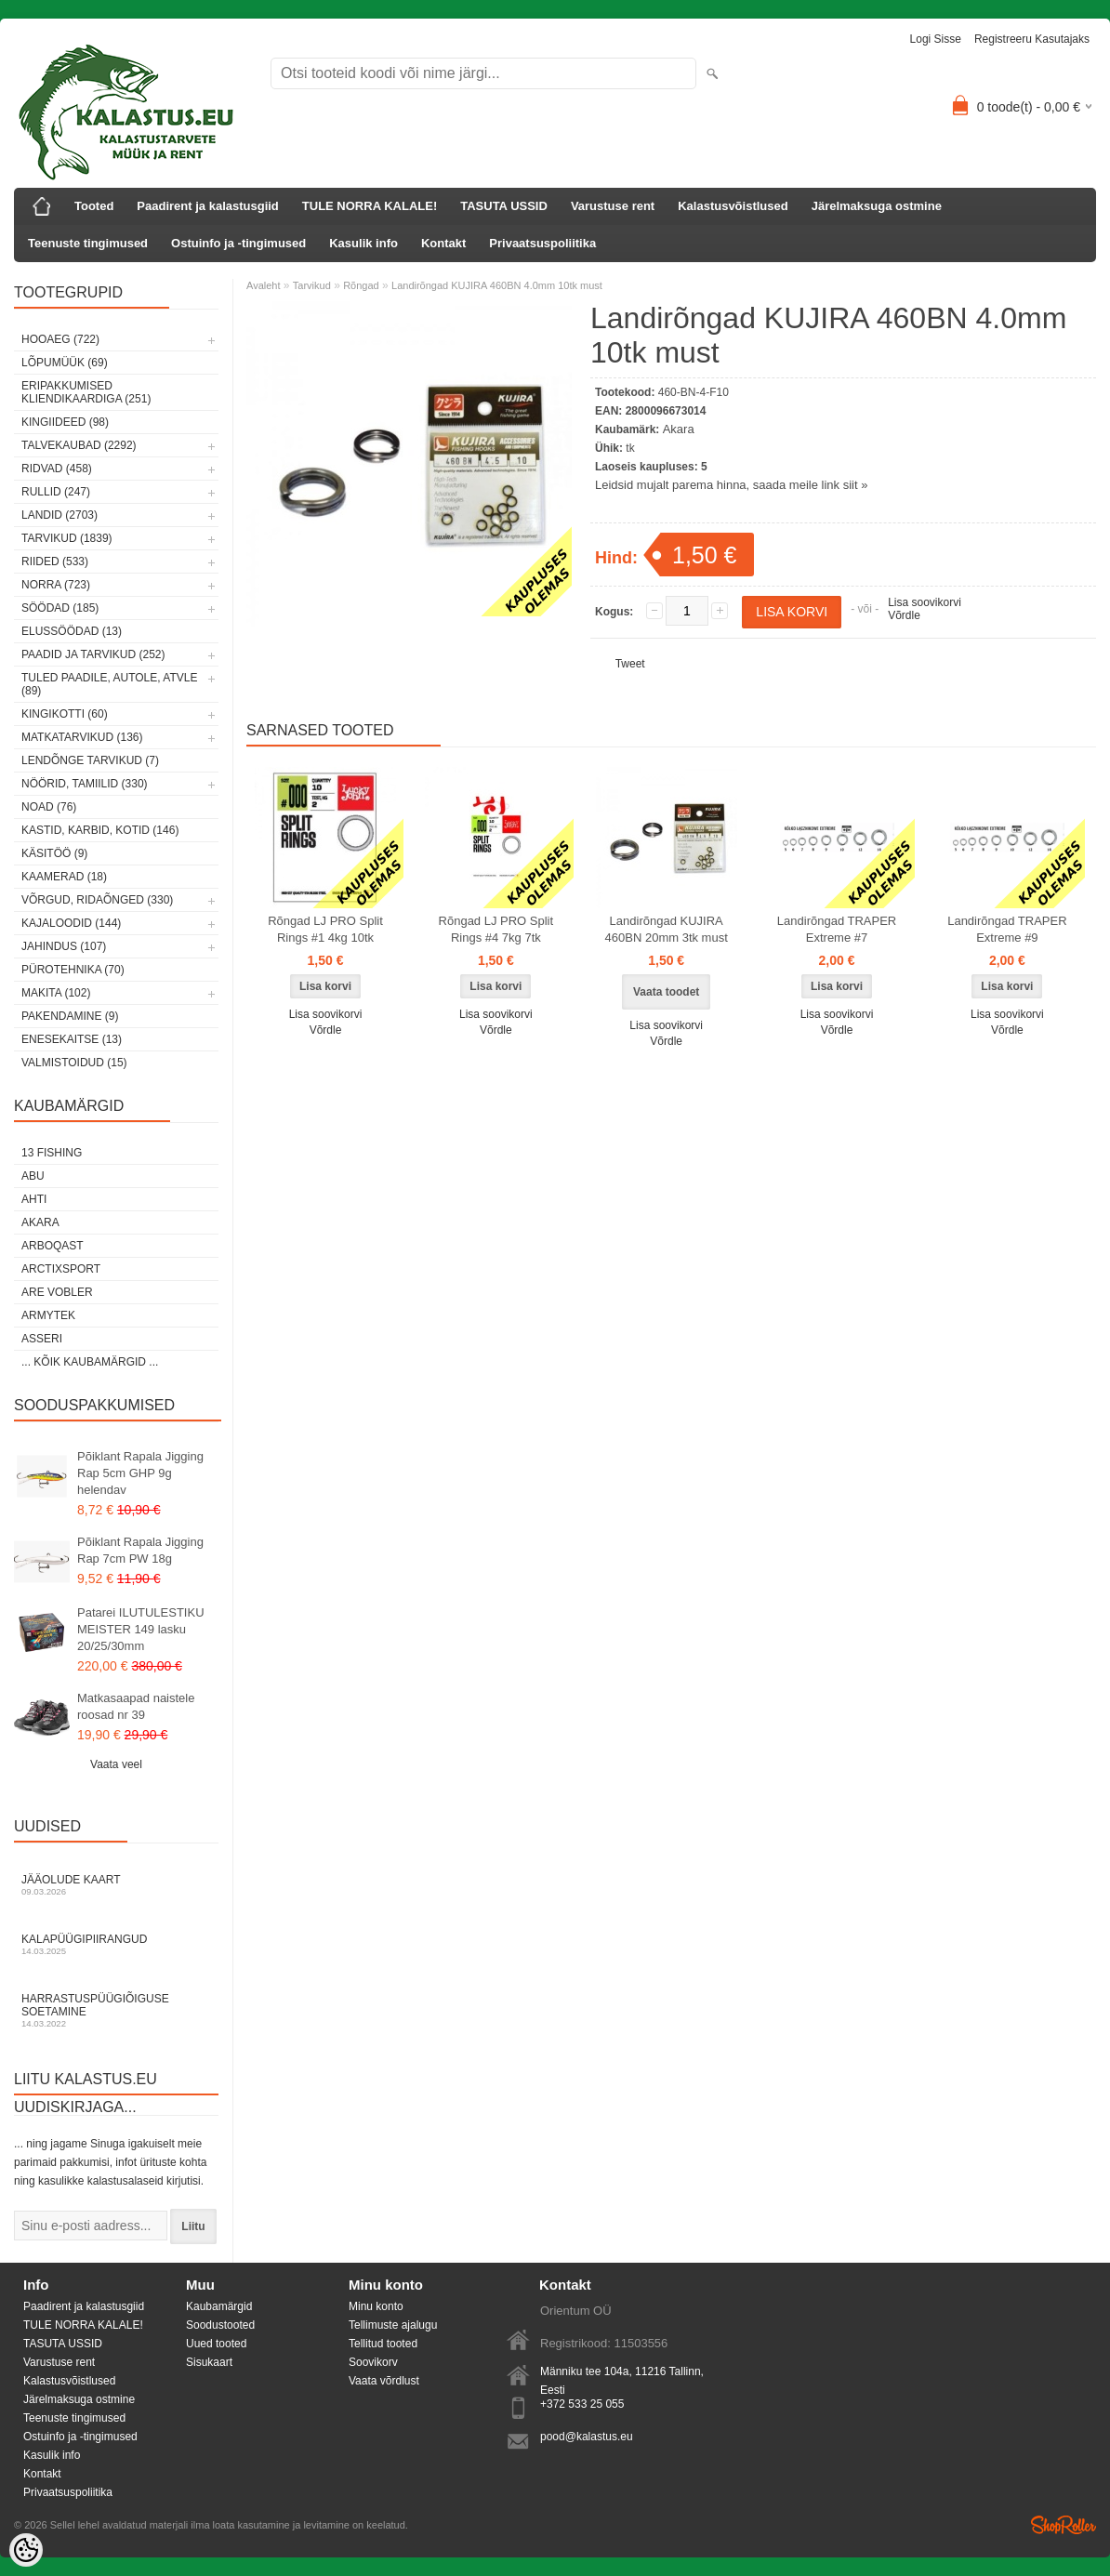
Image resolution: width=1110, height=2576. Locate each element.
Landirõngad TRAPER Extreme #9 (1006, 929)
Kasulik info (363, 243)
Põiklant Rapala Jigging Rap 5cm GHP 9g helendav (140, 1473)
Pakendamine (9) (69, 1016)
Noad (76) (48, 806)
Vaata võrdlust (384, 2380)
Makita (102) (55, 992)
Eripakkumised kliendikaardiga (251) (86, 392)
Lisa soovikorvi (924, 602)
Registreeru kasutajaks (1032, 39)
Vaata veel (116, 1764)
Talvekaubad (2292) (79, 445)
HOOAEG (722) (60, 339)
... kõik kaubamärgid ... (89, 1361)
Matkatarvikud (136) (81, 737)
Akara (40, 1222)
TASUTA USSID (504, 206)
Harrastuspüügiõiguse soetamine (116, 2010)
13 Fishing (51, 1152)
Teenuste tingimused (88, 243)
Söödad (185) (60, 607)
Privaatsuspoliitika (542, 243)
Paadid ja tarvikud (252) (93, 654)
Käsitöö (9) (54, 853)
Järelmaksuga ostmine (877, 206)
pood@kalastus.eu (586, 2436)
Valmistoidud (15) (74, 1062)
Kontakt (443, 243)
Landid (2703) (59, 515)
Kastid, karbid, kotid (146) (99, 830)
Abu (33, 1175)
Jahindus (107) (63, 946)
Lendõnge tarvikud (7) (90, 760)
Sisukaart (209, 2362)
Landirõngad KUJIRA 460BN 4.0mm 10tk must (496, 285)
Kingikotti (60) (64, 713)
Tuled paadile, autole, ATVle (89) (109, 684)
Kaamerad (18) (64, 876)
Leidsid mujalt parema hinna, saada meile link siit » (731, 485)
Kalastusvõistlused (733, 206)
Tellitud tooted (383, 2343)
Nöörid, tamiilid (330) (84, 783)
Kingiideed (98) (65, 422)
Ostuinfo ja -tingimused (238, 243)
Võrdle (904, 615)
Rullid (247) (55, 491)
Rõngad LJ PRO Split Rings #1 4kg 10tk (325, 929)
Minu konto (376, 2306)
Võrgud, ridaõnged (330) (97, 899)
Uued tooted (216, 2343)
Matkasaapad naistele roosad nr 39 (135, 1706)
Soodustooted (220, 2325)
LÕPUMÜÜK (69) (64, 362)
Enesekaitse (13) (71, 1039)
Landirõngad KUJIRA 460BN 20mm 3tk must (666, 929)
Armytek (48, 1315)
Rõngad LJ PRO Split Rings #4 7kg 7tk (496, 929)
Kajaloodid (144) (71, 923)
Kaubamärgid (219, 2306)
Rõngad (361, 285)
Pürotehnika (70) (73, 969)
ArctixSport (60, 1268)
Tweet (630, 663)
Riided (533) (54, 561)
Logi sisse (935, 39)
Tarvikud (312, 285)
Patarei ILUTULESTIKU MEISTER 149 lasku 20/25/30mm (141, 1629)
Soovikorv (373, 2362)
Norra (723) (55, 584)
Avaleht (263, 285)
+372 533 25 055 (582, 2404)
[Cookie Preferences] (26, 2550)
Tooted (93, 206)
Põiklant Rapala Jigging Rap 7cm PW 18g (140, 1550)
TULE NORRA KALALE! (369, 206)
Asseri (41, 1338)
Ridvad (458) (56, 468)
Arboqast (52, 1245)
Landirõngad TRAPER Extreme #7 (836, 929)
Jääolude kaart (116, 1884)
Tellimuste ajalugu (393, 2325)
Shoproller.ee (1063, 2525)
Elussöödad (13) (71, 631)
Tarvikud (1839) (66, 538)
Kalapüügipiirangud (116, 1944)
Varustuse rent (612, 206)
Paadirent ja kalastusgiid (207, 206)
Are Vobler (57, 1292)
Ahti (33, 1199)
